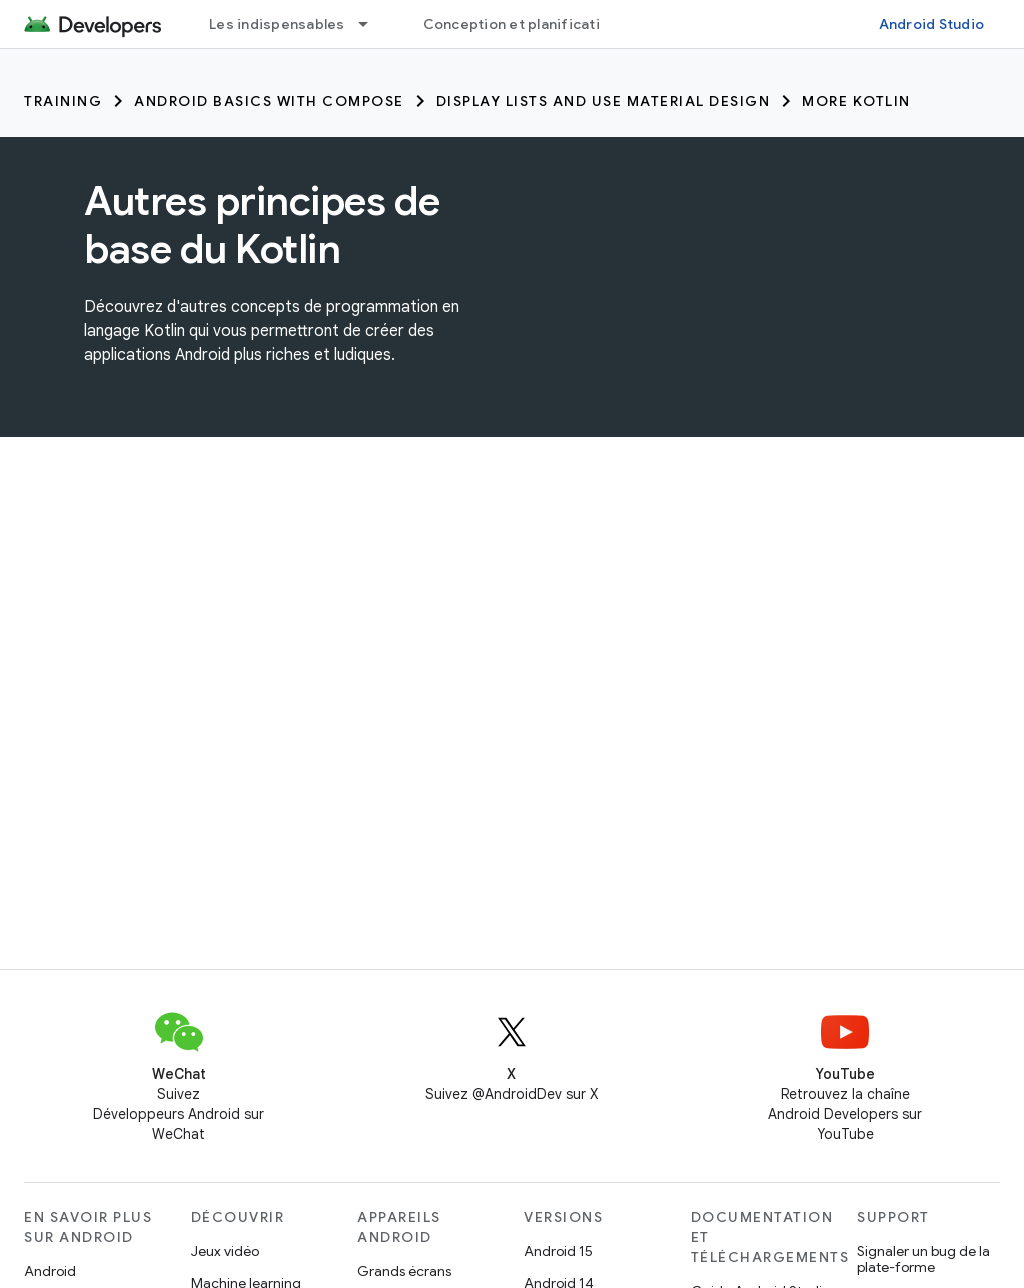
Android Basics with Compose (269, 101)
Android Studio (932, 24)
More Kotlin (856, 101)
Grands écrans (404, 1271)
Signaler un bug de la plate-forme (923, 1259)
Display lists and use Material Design (603, 101)
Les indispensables (277, 24)
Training (63, 101)
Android (50, 1271)
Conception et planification (520, 24)
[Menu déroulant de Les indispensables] (372, 24)
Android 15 (558, 1251)
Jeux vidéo (225, 1251)
